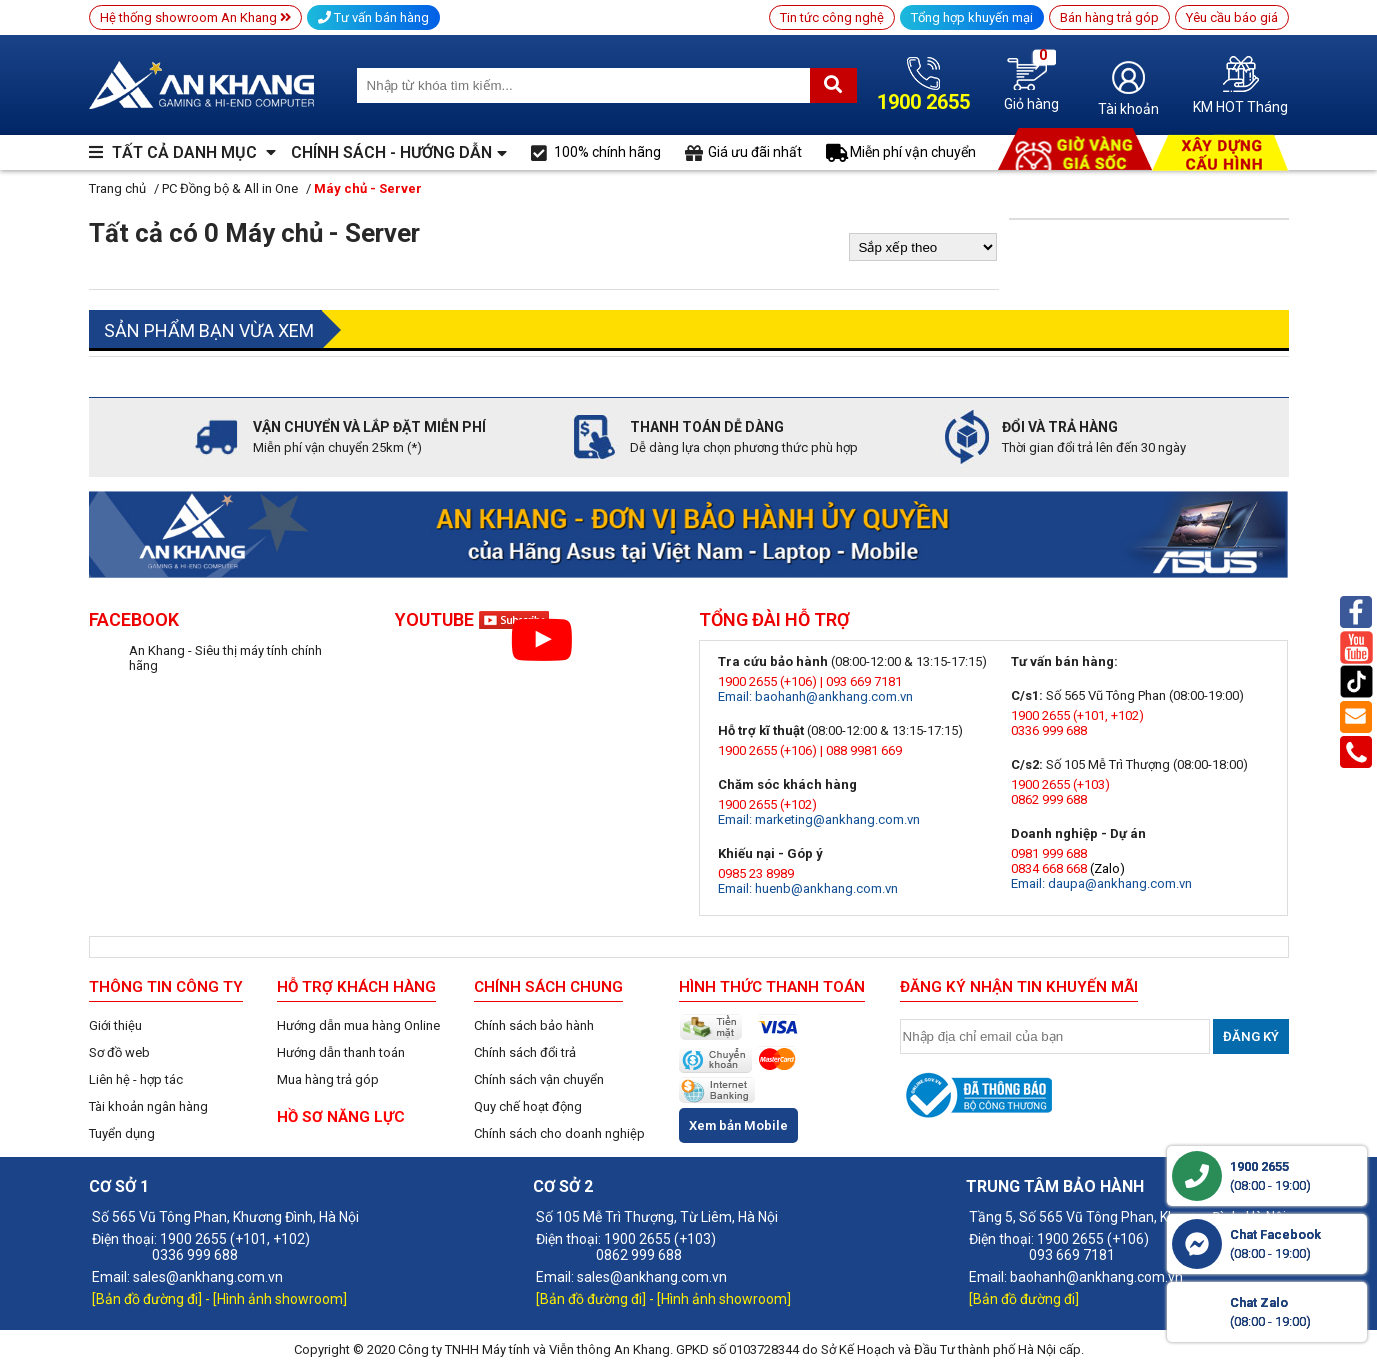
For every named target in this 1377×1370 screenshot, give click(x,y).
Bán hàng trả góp (1109, 17)
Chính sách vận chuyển (539, 1079)
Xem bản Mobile (738, 1125)
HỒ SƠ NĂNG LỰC (341, 1117)
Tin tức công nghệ (832, 17)
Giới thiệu (115, 1025)
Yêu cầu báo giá (1232, 17)
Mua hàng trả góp (328, 1079)
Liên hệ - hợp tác (136, 1079)
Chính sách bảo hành (534, 1025)
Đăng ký (1251, 1036)
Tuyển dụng (122, 1133)
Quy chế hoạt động (528, 1106)
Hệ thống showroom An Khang (195, 17)
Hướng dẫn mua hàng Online (358, 1025)
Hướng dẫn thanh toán (341, 1052)
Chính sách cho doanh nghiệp (559, 1133)
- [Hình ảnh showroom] (276, 1299)
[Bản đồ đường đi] (148, 1299)
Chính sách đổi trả (525, 1052)
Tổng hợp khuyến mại (972, 17)
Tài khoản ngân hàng (148, 1106)
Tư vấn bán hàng (373, 17)
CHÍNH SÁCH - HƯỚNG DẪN (391, 152)
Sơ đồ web (119, 1052)
